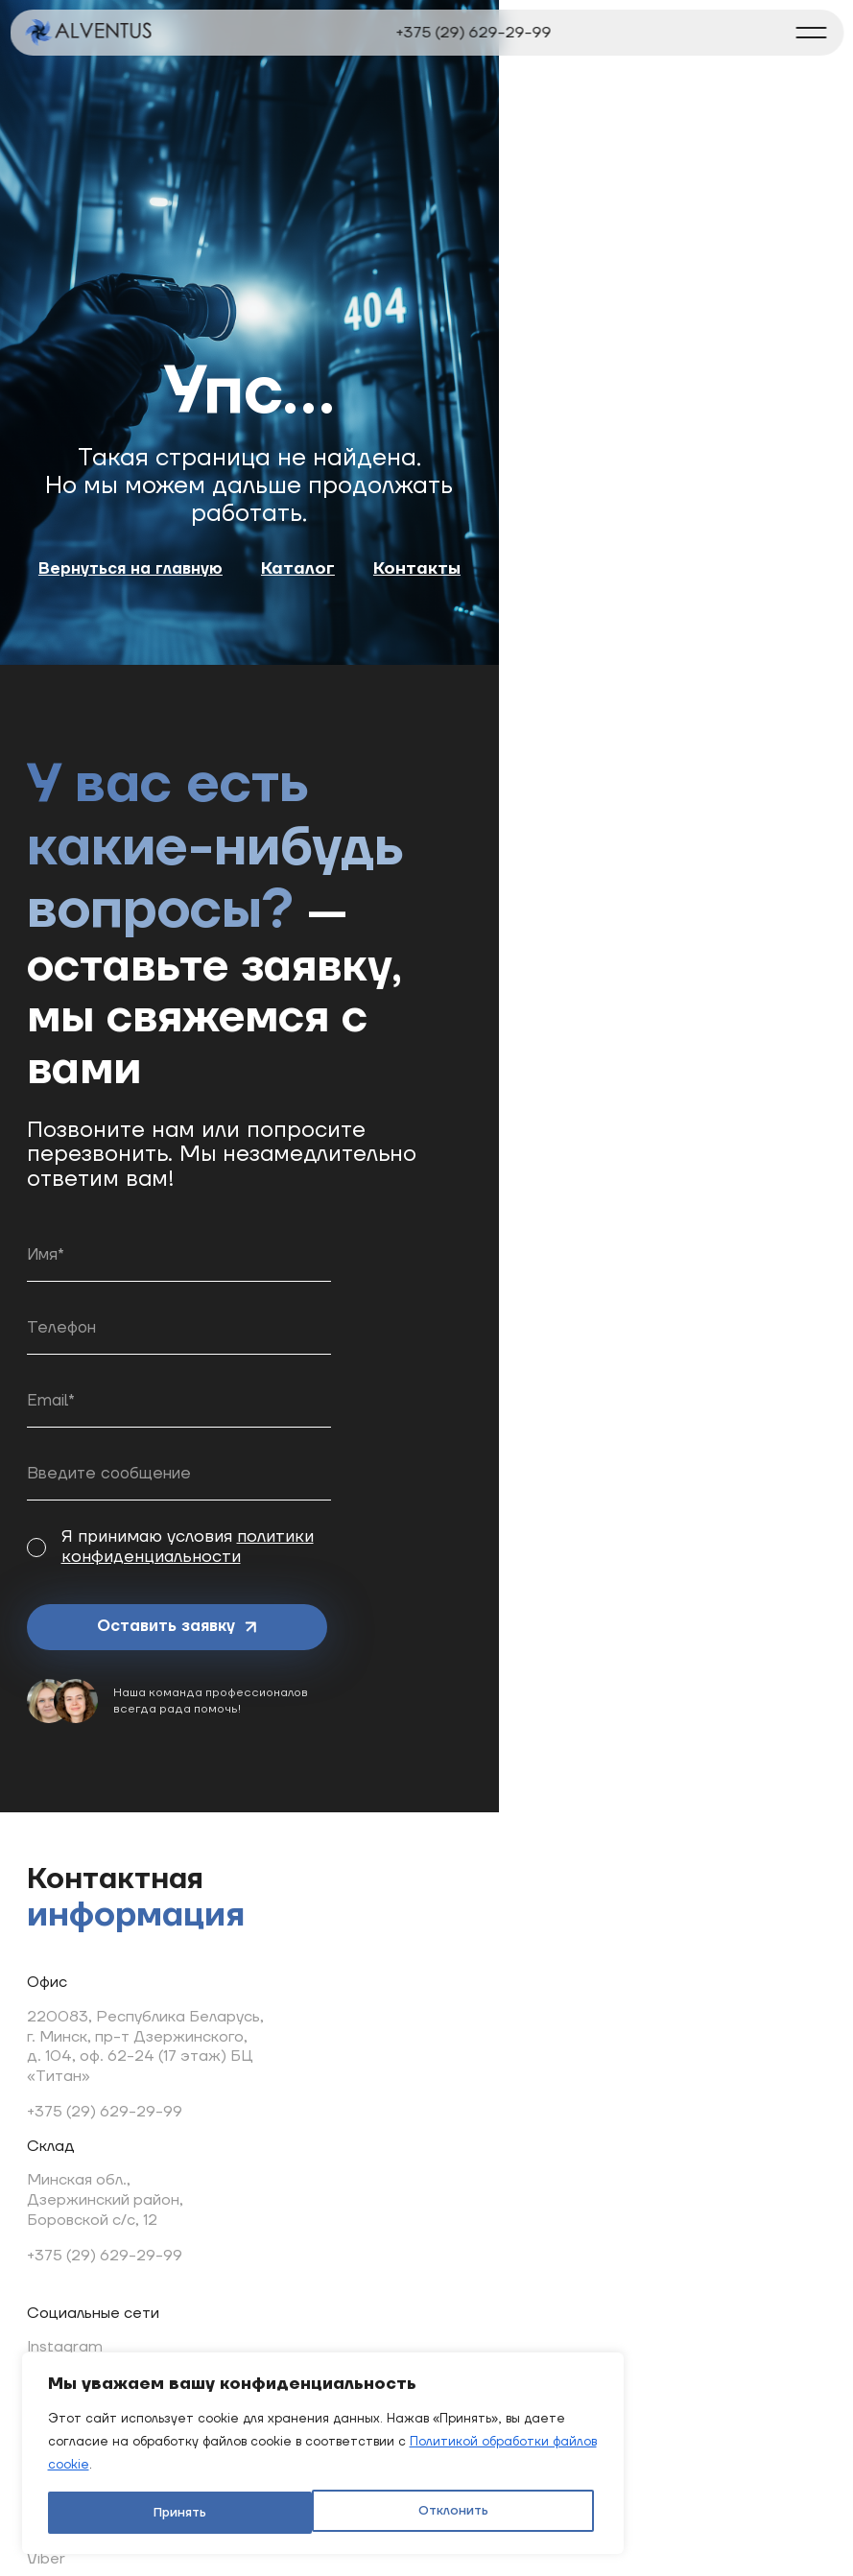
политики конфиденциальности (379, 1438)
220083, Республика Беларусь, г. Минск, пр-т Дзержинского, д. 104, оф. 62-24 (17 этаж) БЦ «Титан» (156, 1903)
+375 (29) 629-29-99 (474, 32)
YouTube (375, 1979)
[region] (249, 2414)
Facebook (379, 1909)
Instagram (380, 1873)
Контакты (602, 655)
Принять (348, 2496)
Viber (362, 2085)
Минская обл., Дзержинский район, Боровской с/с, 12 (116, 2101)
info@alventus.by (261, 2227)
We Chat (375, 2155)
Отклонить (159, 2496)
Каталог (483, 655)
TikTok (367, 2050)
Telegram (379, 1944)
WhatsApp (381, 2121)
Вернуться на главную (308, 655)
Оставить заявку (143, 1521)
